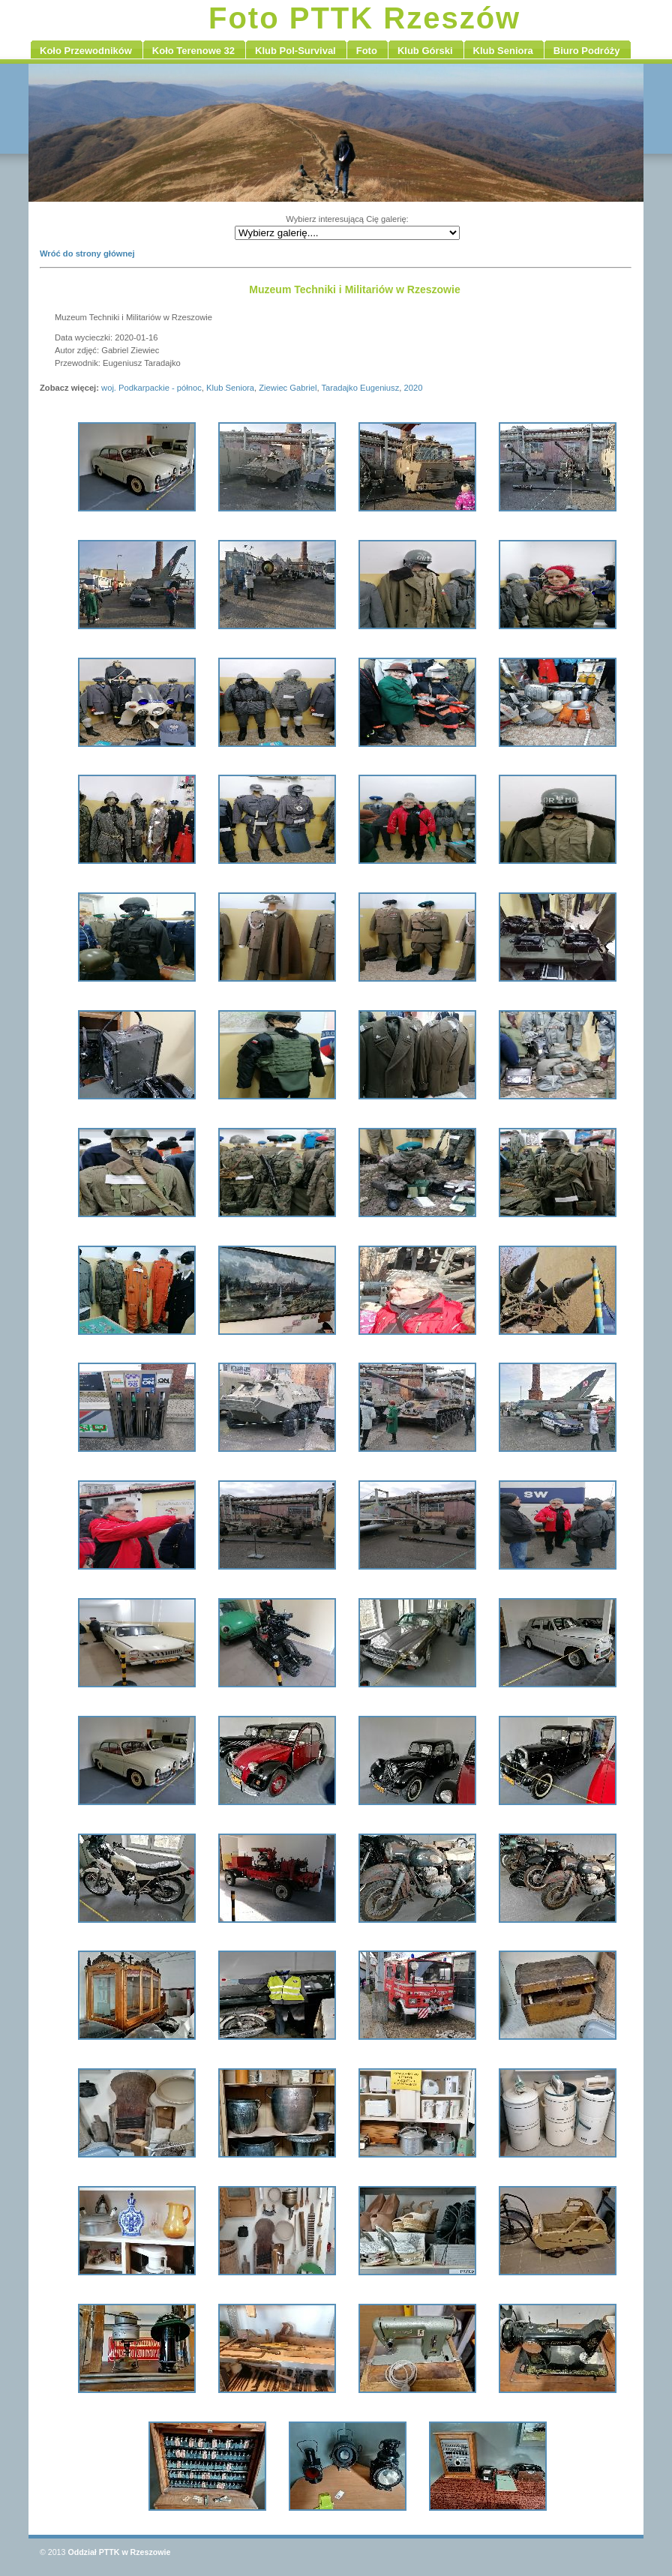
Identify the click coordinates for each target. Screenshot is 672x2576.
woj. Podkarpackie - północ (151, 387)
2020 (413, 387)
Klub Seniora (230, 387)
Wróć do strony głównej (87, 253)
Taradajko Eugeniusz (360, 387)
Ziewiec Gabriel (287, 387)
